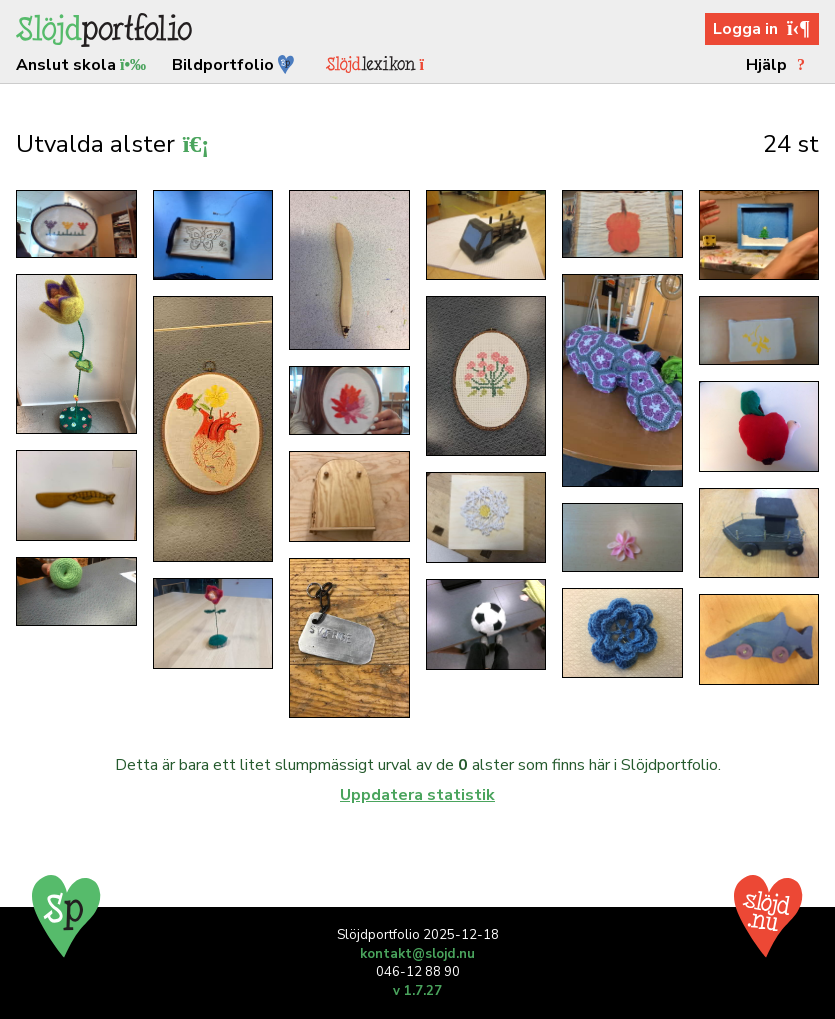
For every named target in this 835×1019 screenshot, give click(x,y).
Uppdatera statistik (417, 795)
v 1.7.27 (417, 991)
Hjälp (778, 65)
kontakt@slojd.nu (417, 954)
